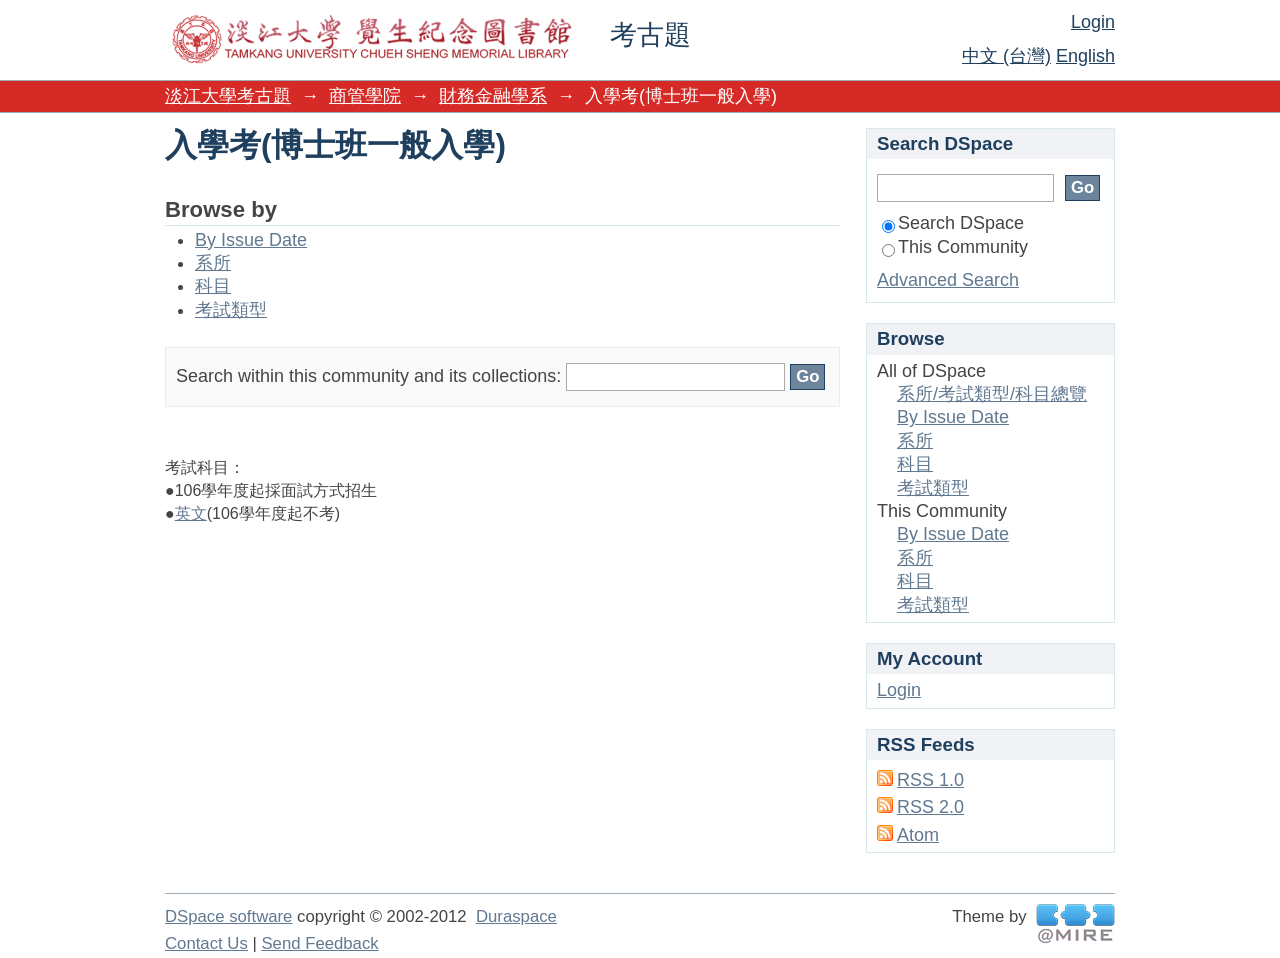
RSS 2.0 (930, 807)
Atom (918, 835)
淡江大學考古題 (228, 96)
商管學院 (365, 96)
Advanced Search (948, 280)
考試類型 (231, 310)
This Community (955, 247)
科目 (213, 286)
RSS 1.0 (930, 780)
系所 (213, 263)
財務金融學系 (493, 96)
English (1085, 56)
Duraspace (516, 916)
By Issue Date (251, 240)
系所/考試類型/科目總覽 (992, 394)
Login (1093, 22)
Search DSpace (953, 223)
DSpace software (228, 916)
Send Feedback (319, 943)
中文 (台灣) (1006, 56)
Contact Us (206, 943)
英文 (191, 513)
